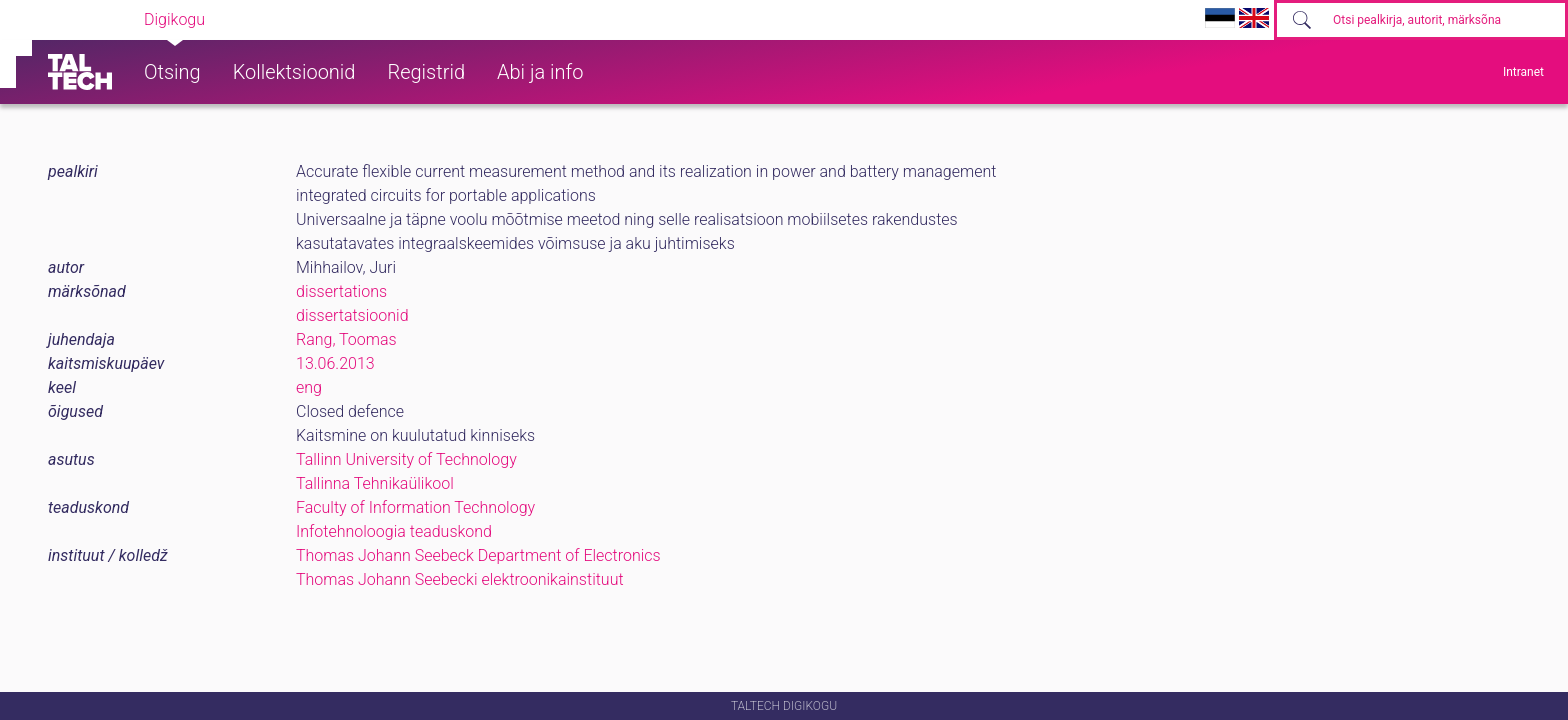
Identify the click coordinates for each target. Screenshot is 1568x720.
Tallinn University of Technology (406, 459)
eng (309, 387)
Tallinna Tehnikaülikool (375, 483)
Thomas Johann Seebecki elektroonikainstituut (460, 579)
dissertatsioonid (352, 315)
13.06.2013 (335, 363)
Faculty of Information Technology (415, 507)
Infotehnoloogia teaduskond (394, 531)
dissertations (341, 291)
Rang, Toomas (346, 339)
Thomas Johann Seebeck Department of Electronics (478, 555)
